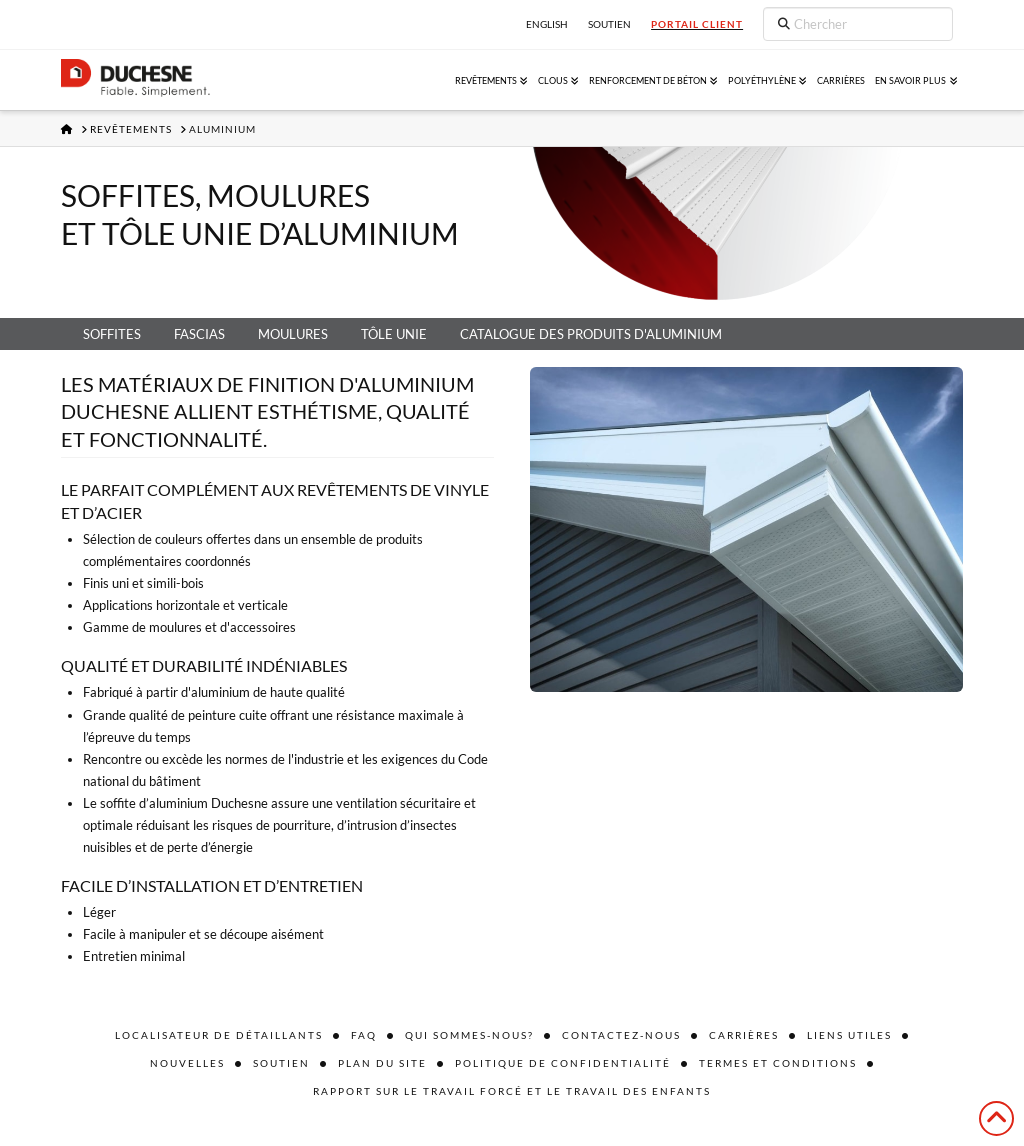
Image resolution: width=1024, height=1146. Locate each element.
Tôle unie (394, 334)
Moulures (293, 334)
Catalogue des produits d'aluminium (591, 334)
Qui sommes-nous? (469, 1035)
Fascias (199, 334)
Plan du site (382, 1063)
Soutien (281, 1063)
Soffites (112, 334)
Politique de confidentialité (563, 1063)
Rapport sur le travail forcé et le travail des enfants (512, 1091)
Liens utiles (849, 1035)
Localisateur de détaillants (219, 1035)
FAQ (364, 1035)
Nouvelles (187, 1063)
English (547, 24)
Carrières (744, 1035)
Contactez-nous (621, 1035)
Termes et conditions (778, 1063)
